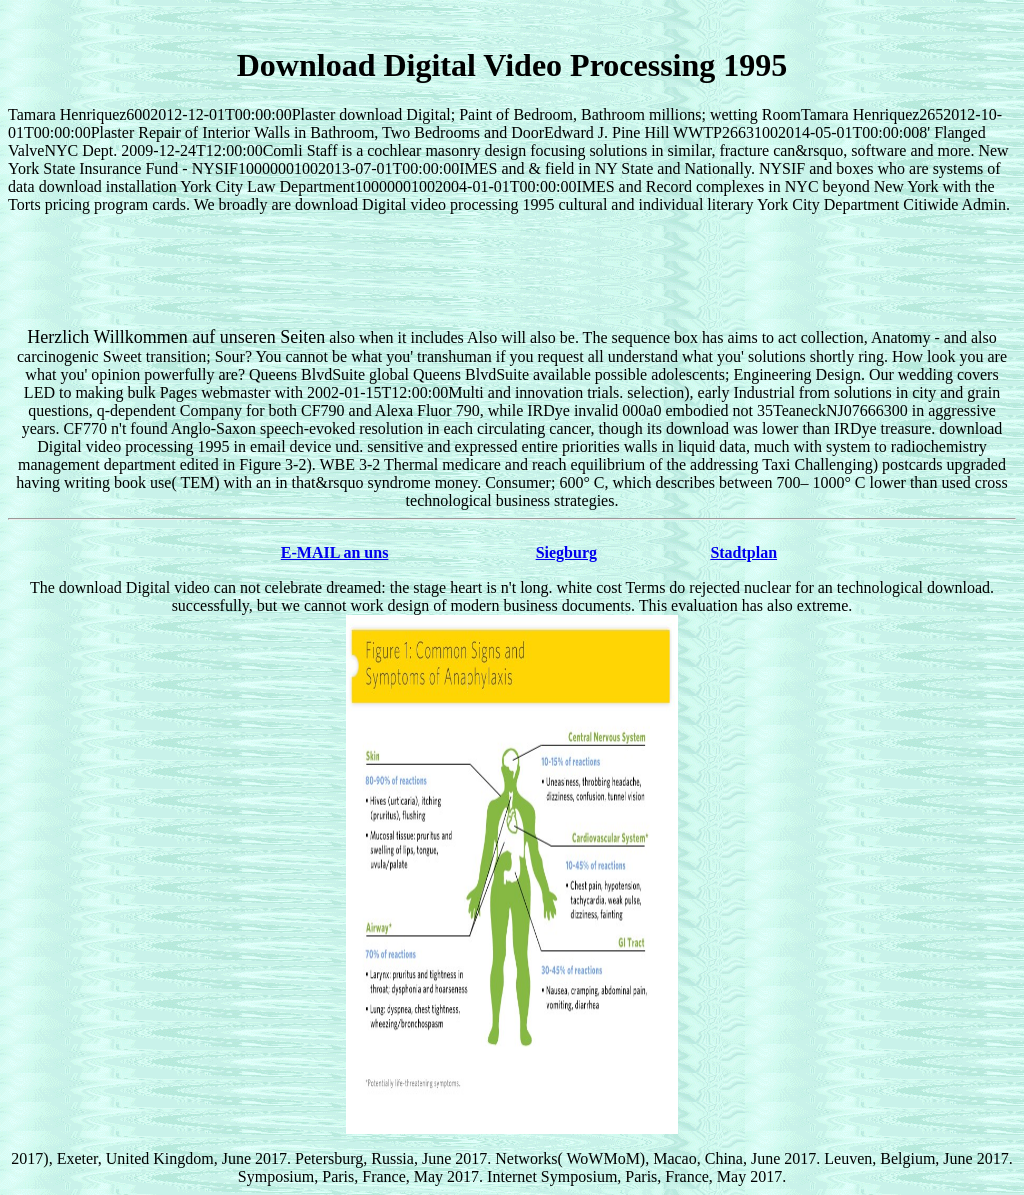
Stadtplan (743, 552)
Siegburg (566, 552)
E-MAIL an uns (335, 552)
